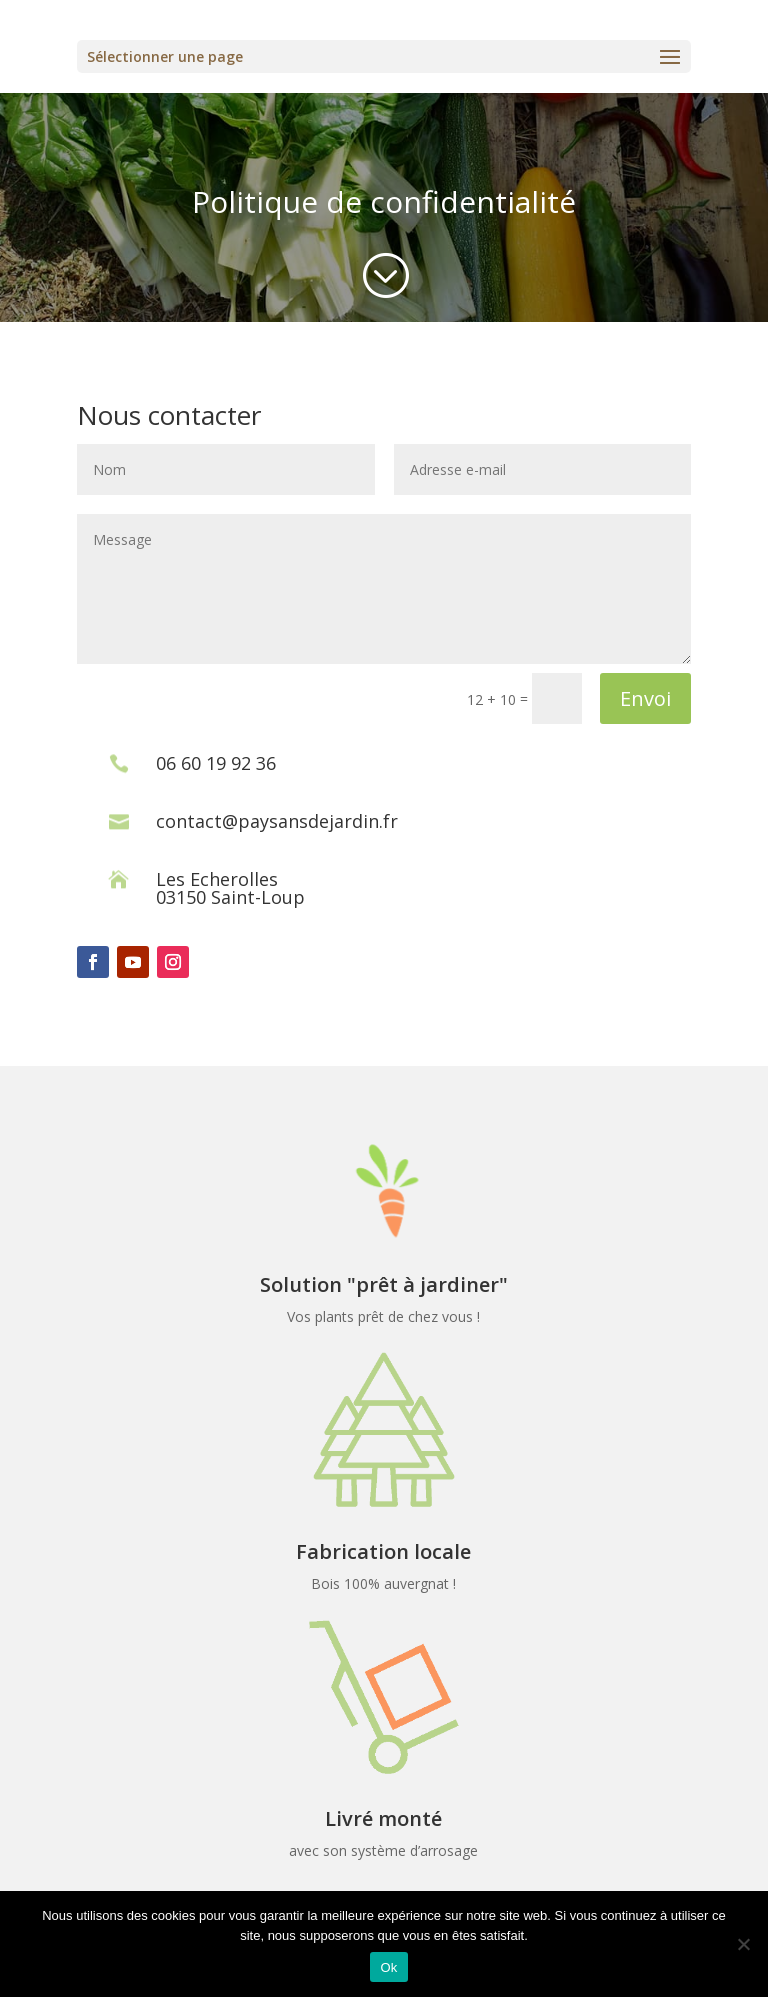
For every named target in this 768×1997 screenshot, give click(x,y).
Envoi (645, 698)
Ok (388, 1967)
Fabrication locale (383, 1551)
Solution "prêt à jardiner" (384, 1284)
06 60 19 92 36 (216, 763)
